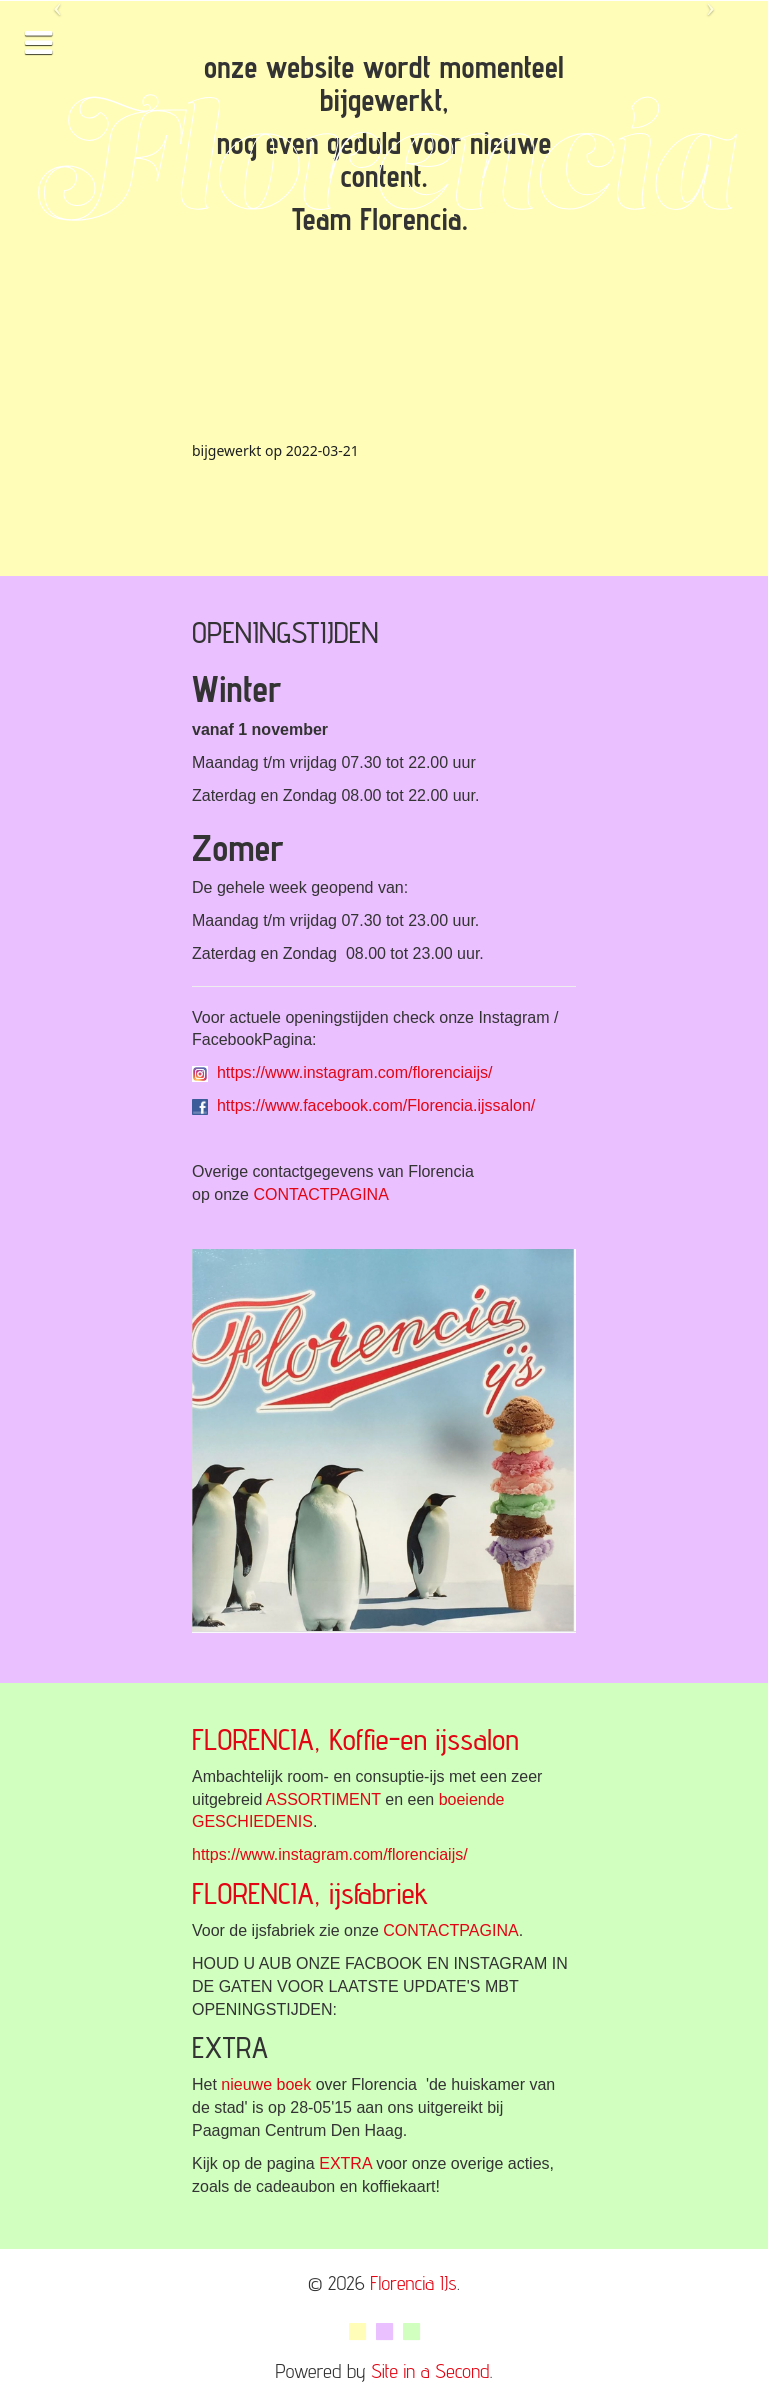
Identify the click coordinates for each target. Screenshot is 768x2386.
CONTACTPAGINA (320, 1194)
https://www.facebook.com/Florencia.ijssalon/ (376, 1105)
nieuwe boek (266, 2084)
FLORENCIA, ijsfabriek (310, 1893)
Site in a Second (430, 2371)
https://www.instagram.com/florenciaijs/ (355, 1072)
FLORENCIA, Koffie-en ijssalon (355, 1739)
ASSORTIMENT (323, 1799)
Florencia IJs (413, 2283)
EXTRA (345, 2163)
